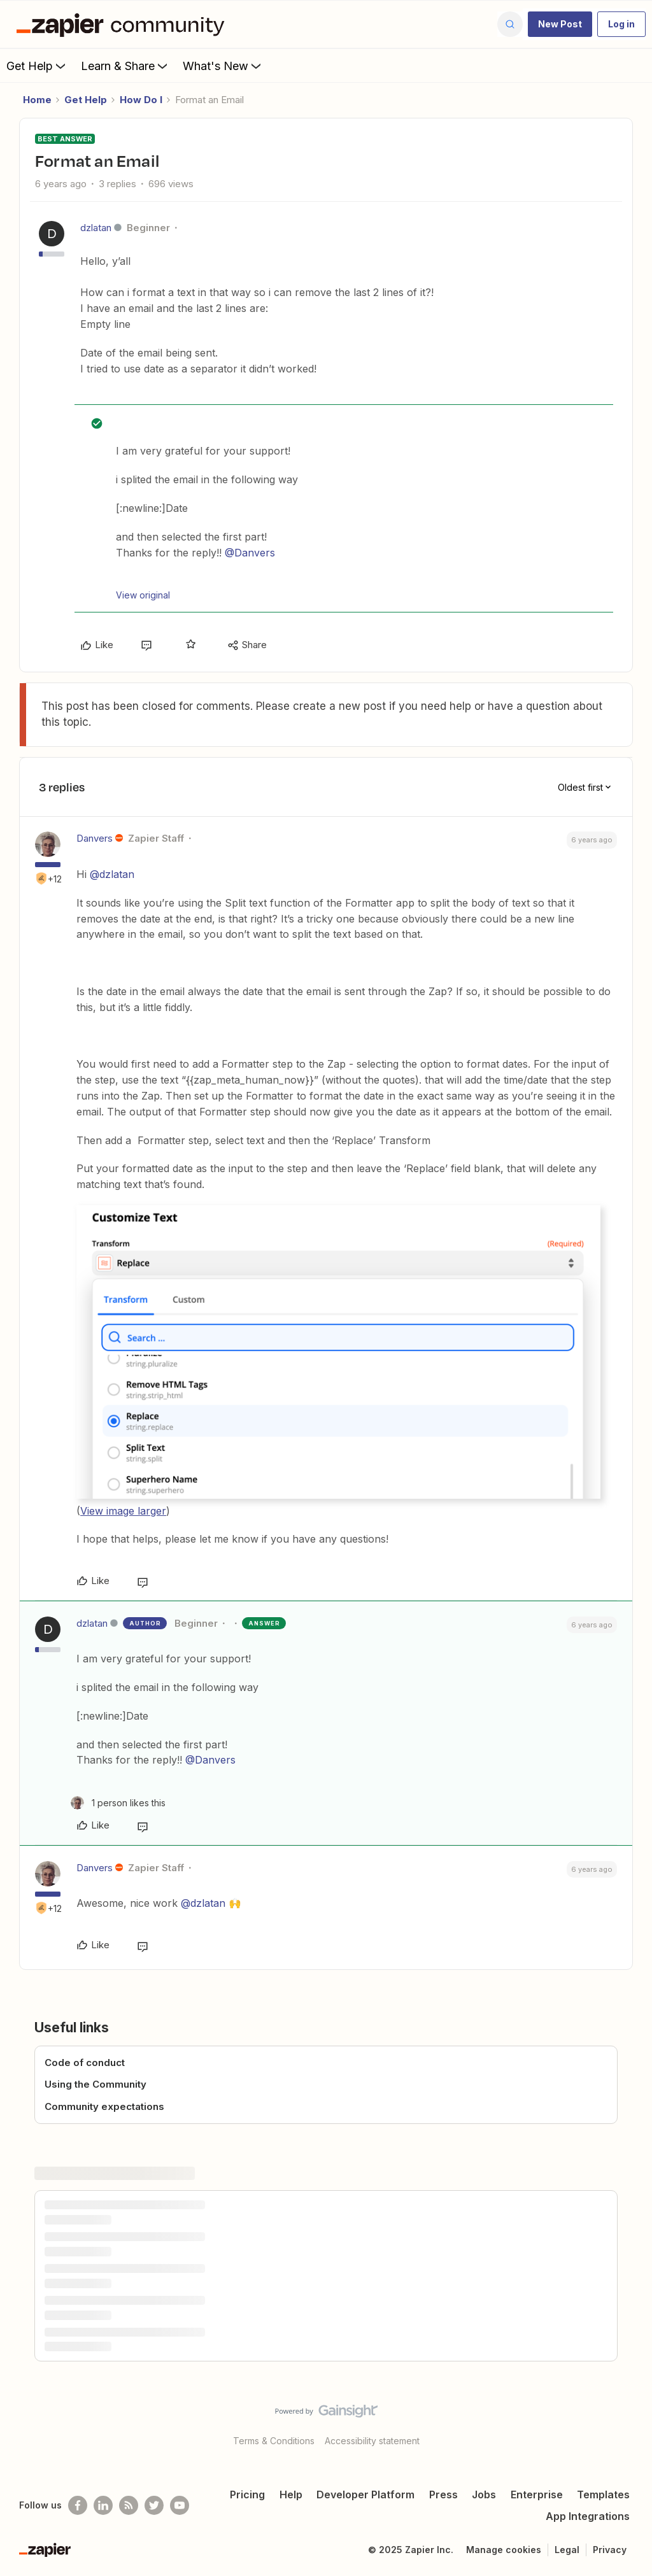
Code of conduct (85, 2062)
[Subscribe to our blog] (128, 2505)
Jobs (484, 2494)
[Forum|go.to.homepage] (123, 24)
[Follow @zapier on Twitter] (154, 2505)
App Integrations (588, 2516)
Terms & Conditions (274, 2440)
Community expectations (104, 2106)
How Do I (141, 100)
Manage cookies (503, 2549)
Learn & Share (125, 65)
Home (37, 100)
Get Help (37, 65)
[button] (560, 24)
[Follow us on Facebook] (77, 2505)
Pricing (247, 2494)
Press (443, 2494)
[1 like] (118, 1802)
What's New (223, 65)
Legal (567, 2549)
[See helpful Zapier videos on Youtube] (179, 2505)
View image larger (123, 1510)
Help (291, 2494)
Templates (603, 2494)
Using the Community (95, 2084)
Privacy (610, 2549)
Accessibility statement (372, 2440)
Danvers (94, 838)
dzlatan (95, 228)
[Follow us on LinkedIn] (103, 2505)
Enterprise (537, 2494)
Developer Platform (365, 2494)
